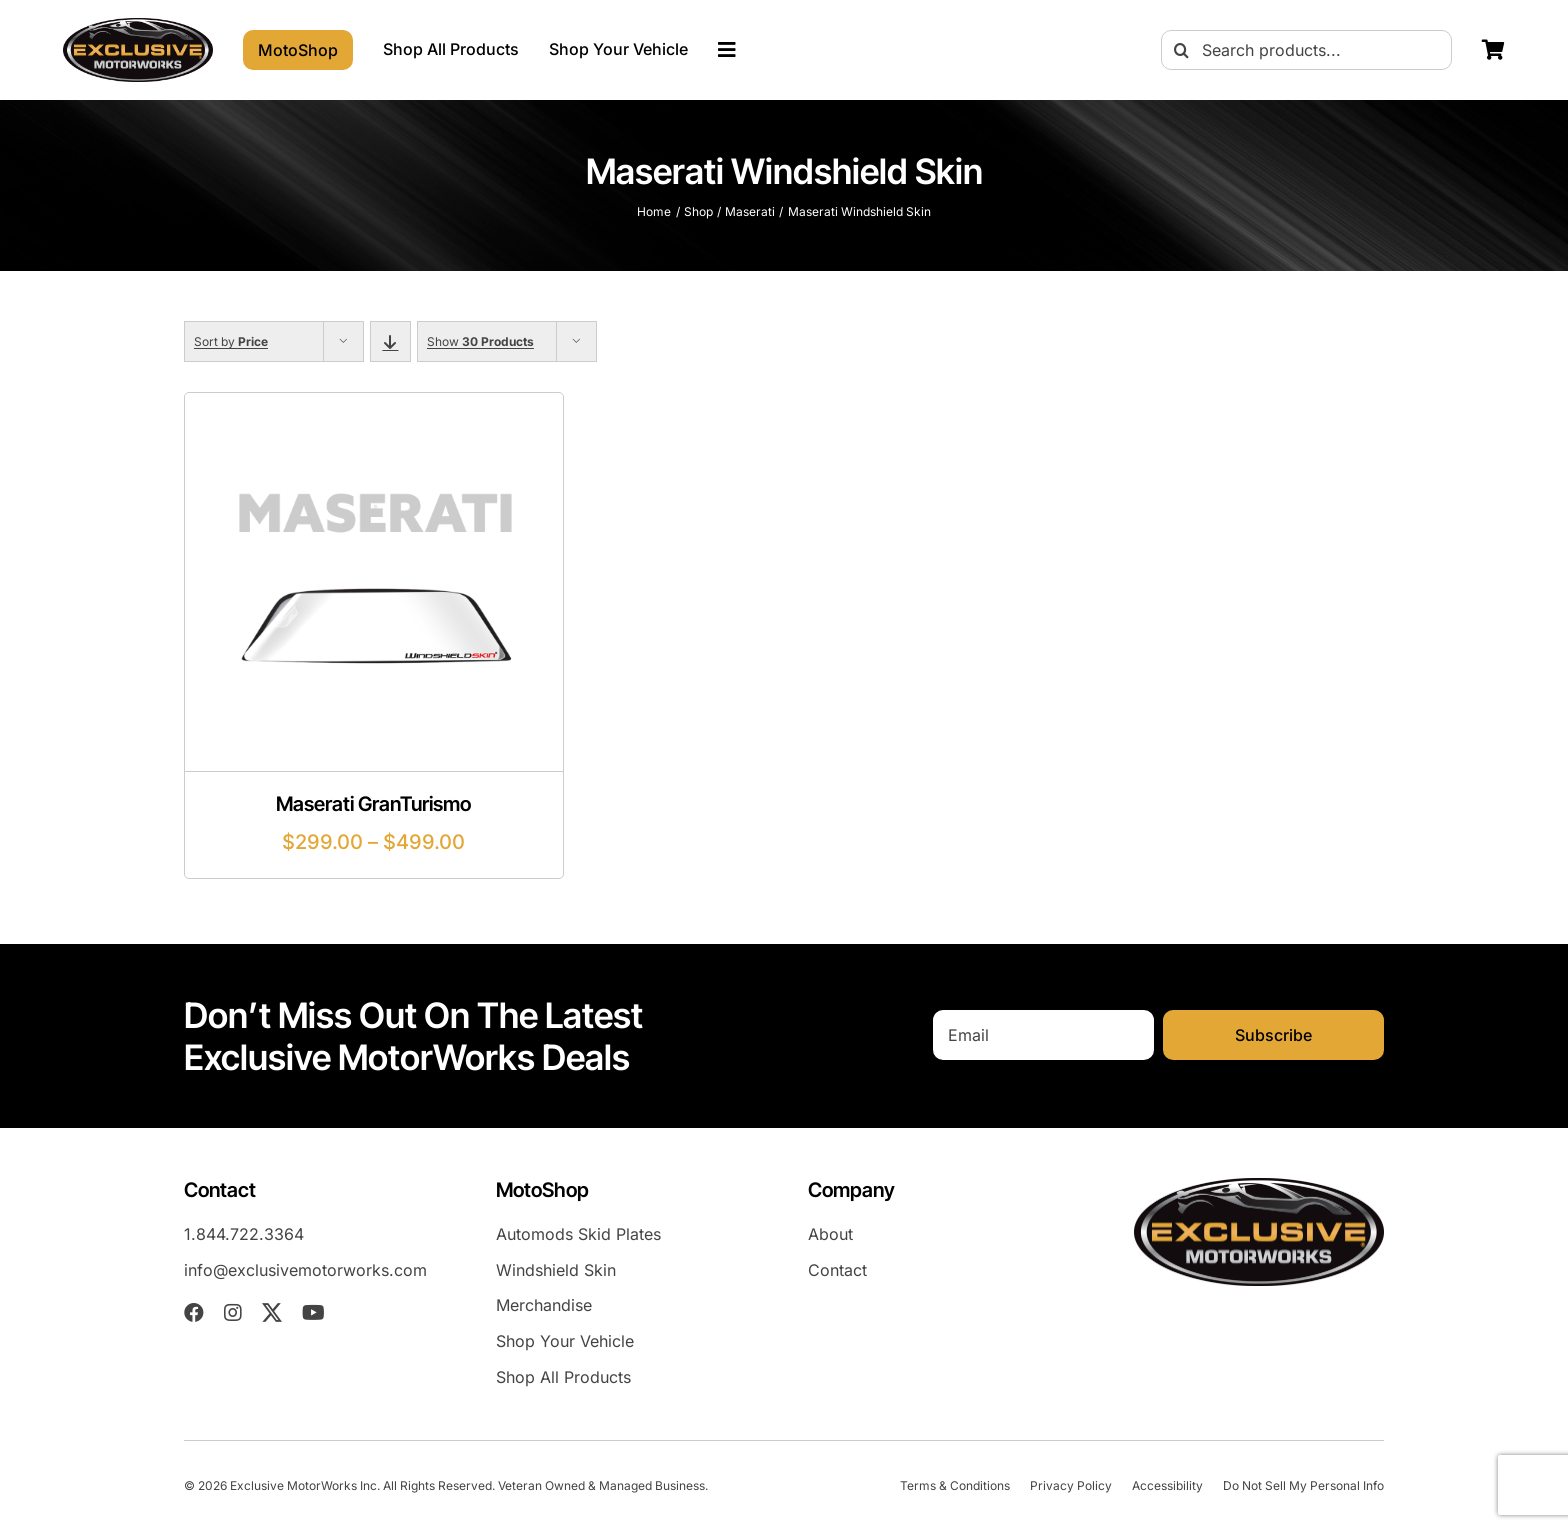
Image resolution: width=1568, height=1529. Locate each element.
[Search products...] (1306, 50)
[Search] (1181, 50)
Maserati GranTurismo (373, 804)
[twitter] (272, 1313)
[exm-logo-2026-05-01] (138, 26)
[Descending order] (390, 341)
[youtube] (313, 1313)
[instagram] (233, 1313)
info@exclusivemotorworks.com (305, 1270)
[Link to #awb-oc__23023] (727, 50)
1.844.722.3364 (244, 1234)
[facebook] (194, 1313)
